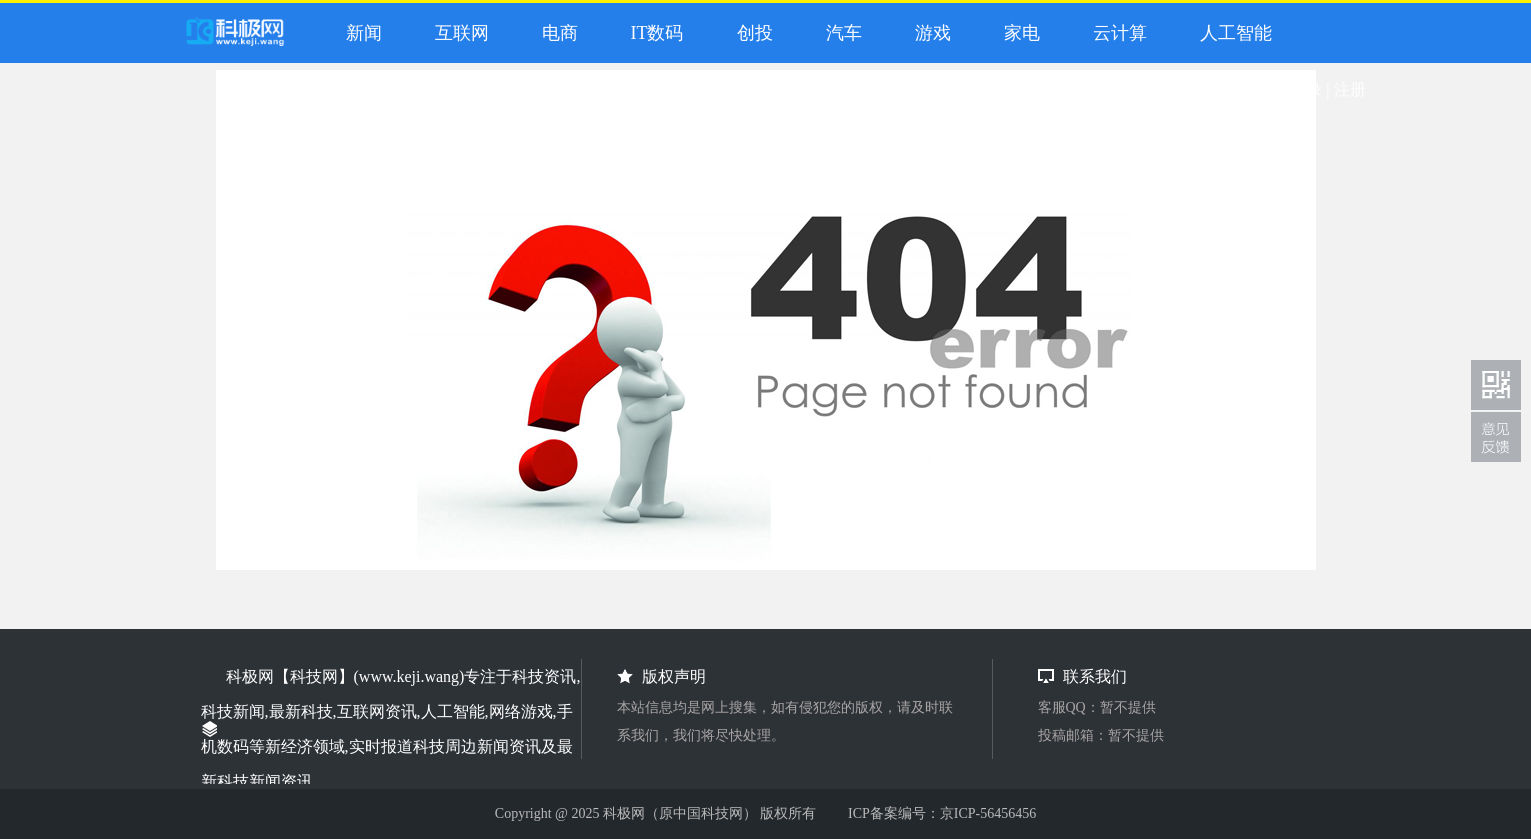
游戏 (928, 33)
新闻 (359, 33)
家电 (1017, 33)
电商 (555, 33)
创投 (750, 33)
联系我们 (1496, 437)
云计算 (1115, 33)
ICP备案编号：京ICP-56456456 (942, 813)
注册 (1350, 89)
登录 (1306, 89)
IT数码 (653, 33)
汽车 (839, 33)
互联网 (457, 33)
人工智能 (1231, 33)
